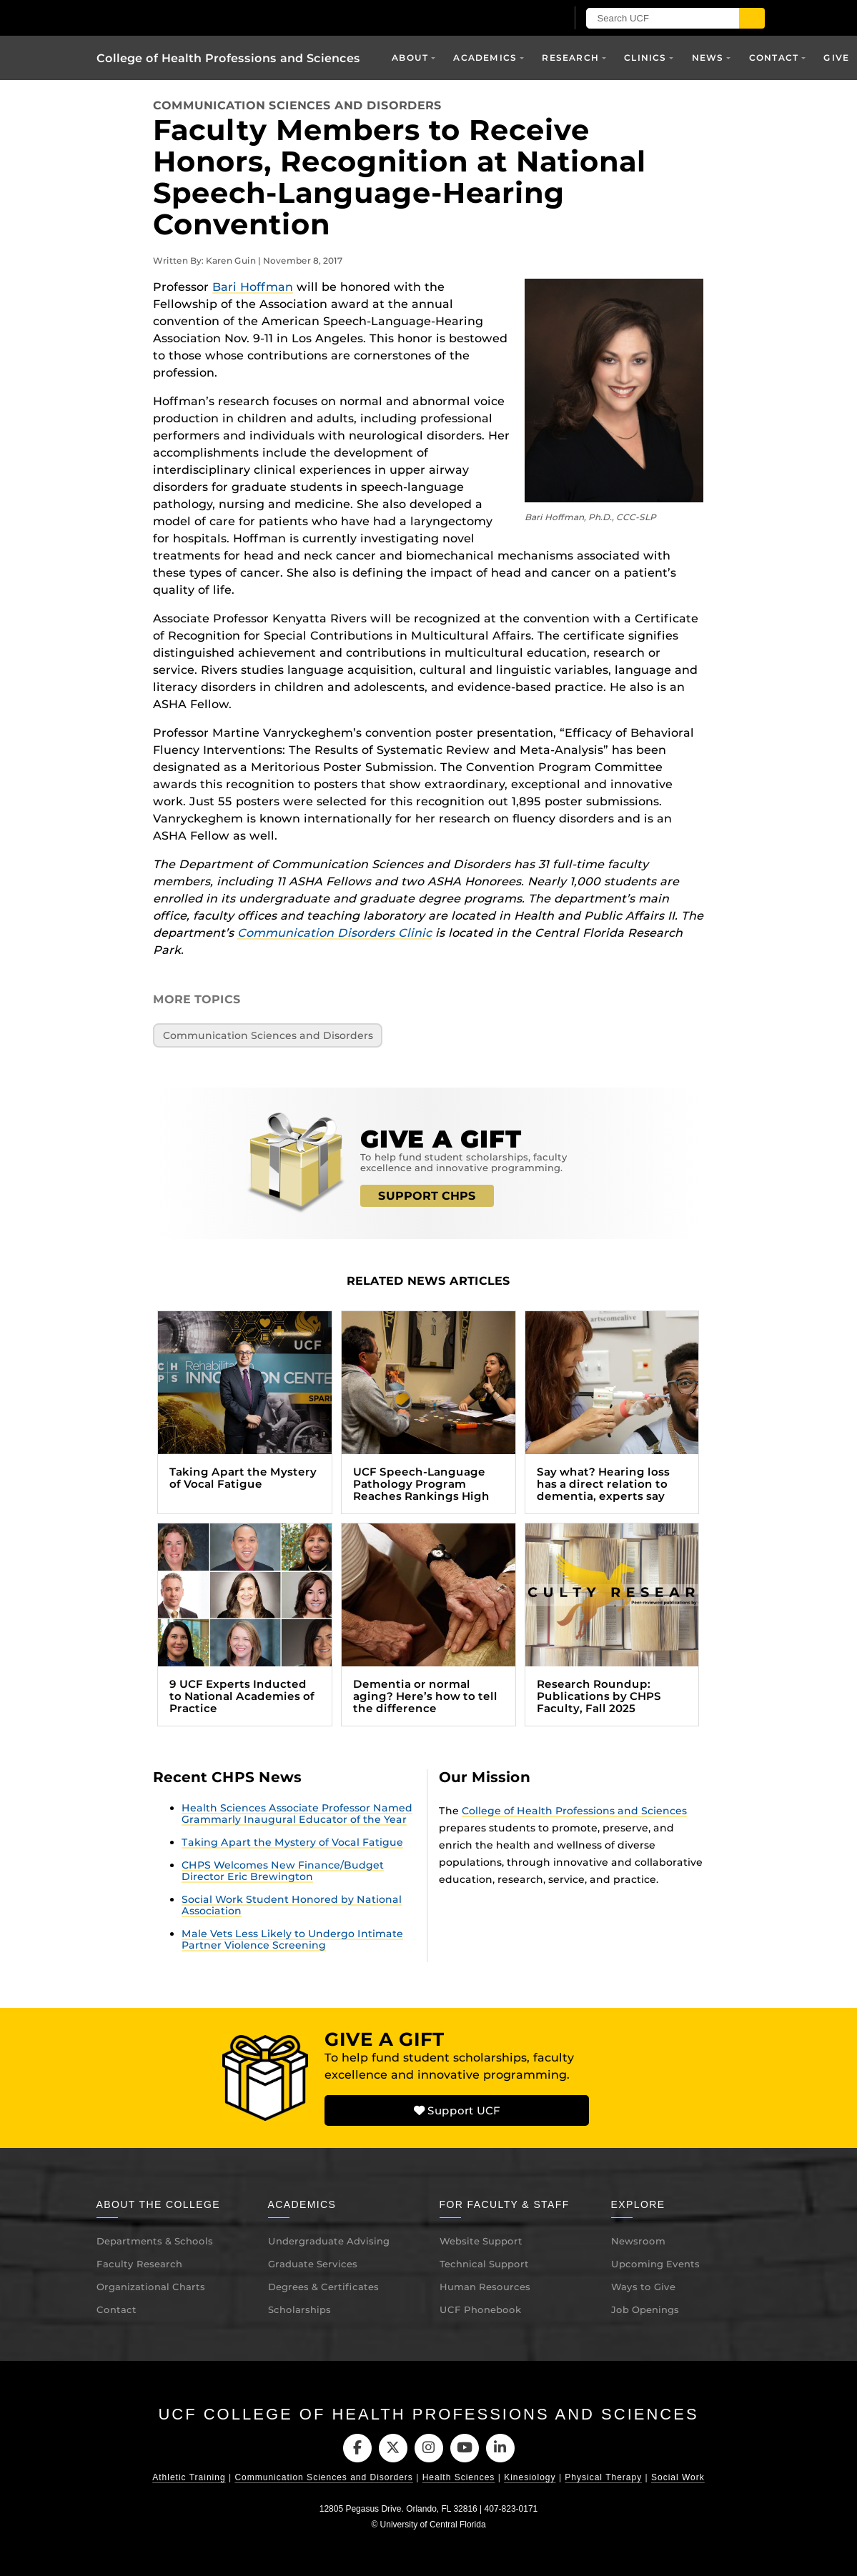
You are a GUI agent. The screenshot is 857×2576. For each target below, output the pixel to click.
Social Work (678, 2478)
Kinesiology (529, 2478)
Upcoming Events (655, 2263)
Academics (485, 57)
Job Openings (645, 2309)
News (708, 57)
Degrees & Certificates (323, 2286)
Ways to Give (643, 2286)
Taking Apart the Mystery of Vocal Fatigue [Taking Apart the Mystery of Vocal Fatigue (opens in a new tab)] (292, 1842)
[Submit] (752, 18)
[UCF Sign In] (520, 18)
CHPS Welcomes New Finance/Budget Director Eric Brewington (283, 1871)
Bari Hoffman (252, 287)
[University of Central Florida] (198, 17)
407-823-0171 (511, 2510)
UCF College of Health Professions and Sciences (428, 2414)
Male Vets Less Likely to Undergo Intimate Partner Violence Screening (292, 1939)
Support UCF (456, 2110)
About (410, 57)
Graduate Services (312, 2263)
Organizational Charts (150, 2286)
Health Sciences (458, 2478)
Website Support (481, 2241)
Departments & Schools (154, 2241)
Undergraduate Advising (329, 2241)
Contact (773, 57)
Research (570, 57)
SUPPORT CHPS (427, 1196)
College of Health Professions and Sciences (228, 58)
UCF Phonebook (480, 2309)
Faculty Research (139, 2263)
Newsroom (638, 2241)
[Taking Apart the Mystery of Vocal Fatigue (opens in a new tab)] (244, 1412)
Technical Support (484, 2263)
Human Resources (485, 2286)
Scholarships (299, 2309)
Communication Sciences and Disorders (297, 105)
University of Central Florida (433, 2525)
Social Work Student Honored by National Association (292, 1905)
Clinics (645, 57)
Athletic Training (188, 2478)
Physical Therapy (603, 2478)
